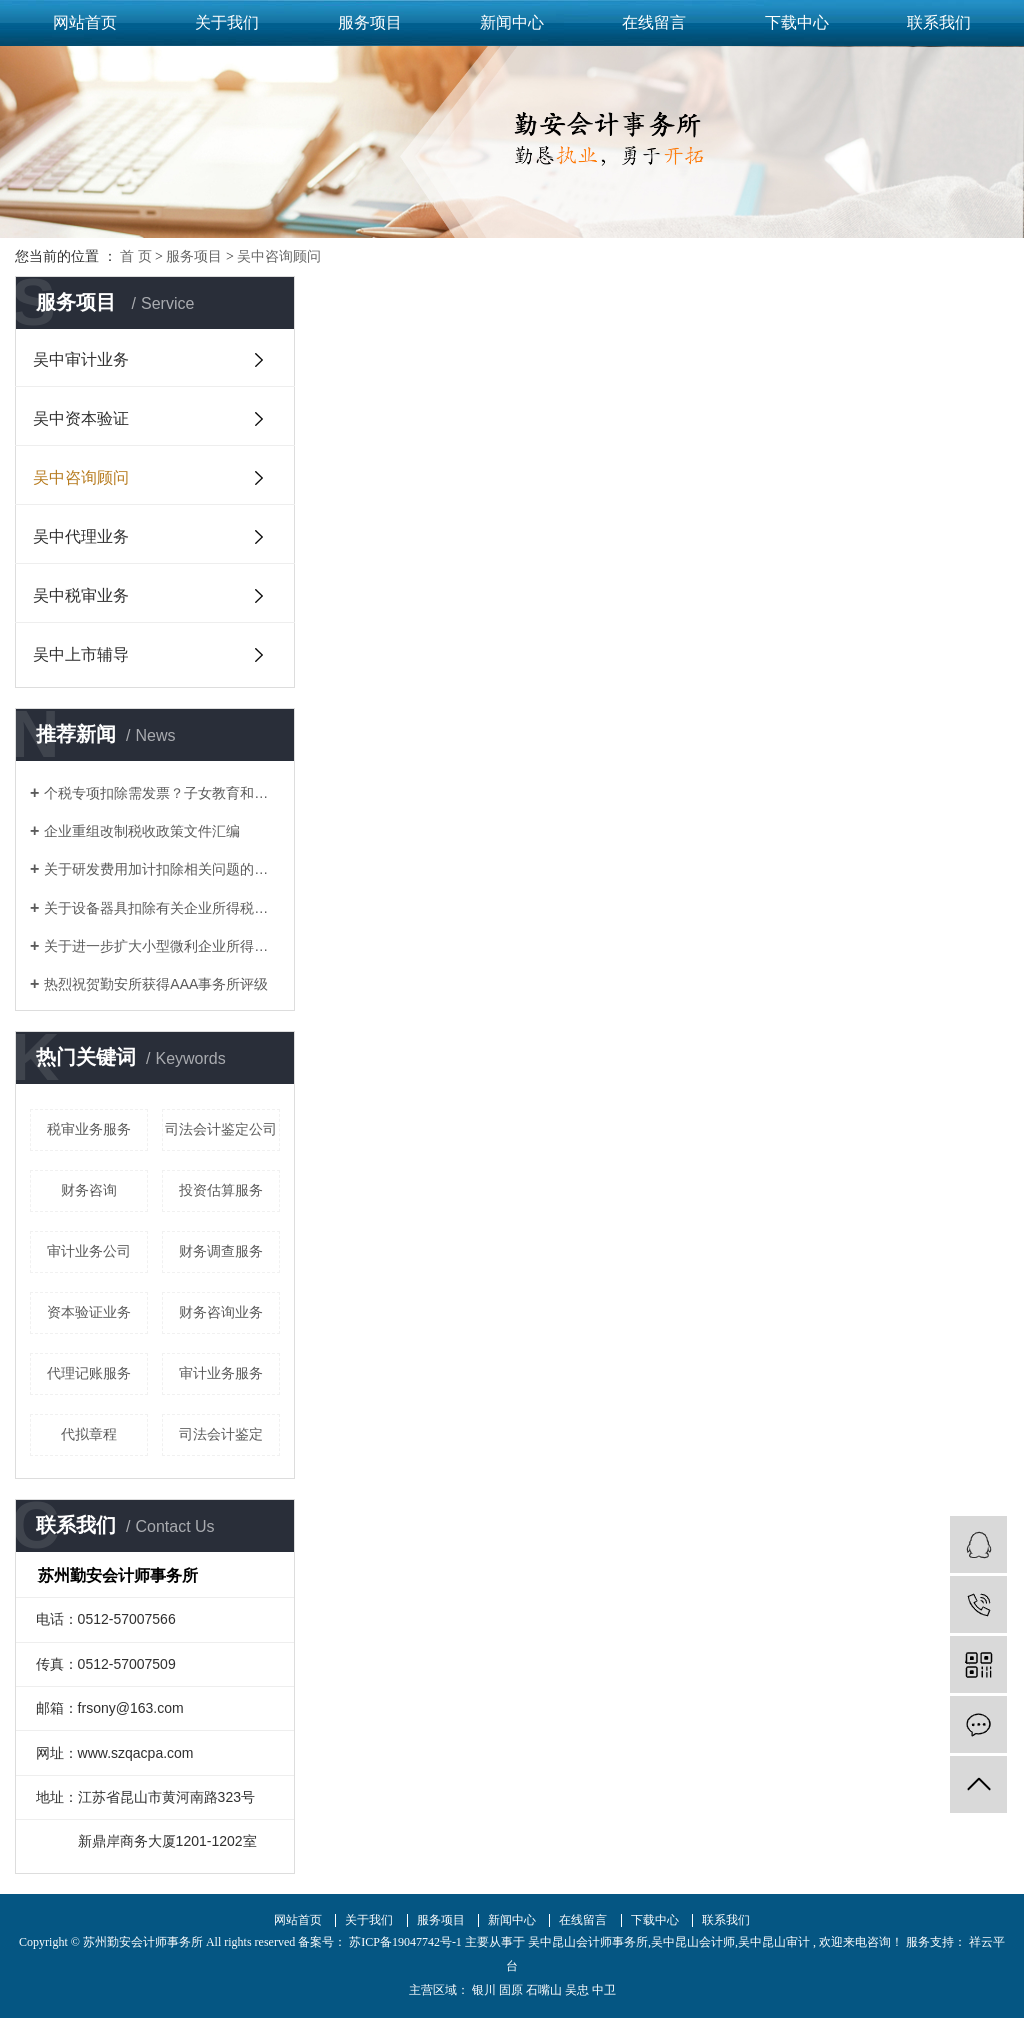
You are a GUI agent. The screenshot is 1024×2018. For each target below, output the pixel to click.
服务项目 (370, 22)
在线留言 (654, 22)
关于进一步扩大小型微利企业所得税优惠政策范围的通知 (162, 946)
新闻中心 (512, 22)
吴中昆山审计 (774, 1942)
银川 (484, 1990)
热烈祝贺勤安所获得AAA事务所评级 (156, 984)
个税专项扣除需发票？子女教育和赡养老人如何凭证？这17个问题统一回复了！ (162, 793)
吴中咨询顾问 (279, 256)
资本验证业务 (89, 1312)
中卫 (604, 1990)
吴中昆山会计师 (693, 1942)
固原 (511, 1990)
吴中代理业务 (81, 536)
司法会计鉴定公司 (221, 1129)
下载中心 (797, 22)
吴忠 (577, 1990)
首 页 (136, 256)
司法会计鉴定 (221, 1434)
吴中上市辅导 (81, 654)
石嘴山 (544, 1990)
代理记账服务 (89, 1373)
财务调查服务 (221, 1251)
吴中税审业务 (81, 595)
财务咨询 (89, 1190)
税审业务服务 (89, 1129)
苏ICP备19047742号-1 (405, 1942)
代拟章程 (89, 1434)
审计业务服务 (221, 1373)
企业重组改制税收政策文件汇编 (142, 831)
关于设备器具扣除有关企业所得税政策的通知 (162, 908)
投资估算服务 (221, 1190)
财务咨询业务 (221, 1312)
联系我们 (939, 22)
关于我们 (227, 22)
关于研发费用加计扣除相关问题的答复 (162, 869)
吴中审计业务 (81, 359)
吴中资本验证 (81, 418)
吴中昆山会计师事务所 (588, 1942)
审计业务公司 (89, 1251)
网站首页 (85, 22)
